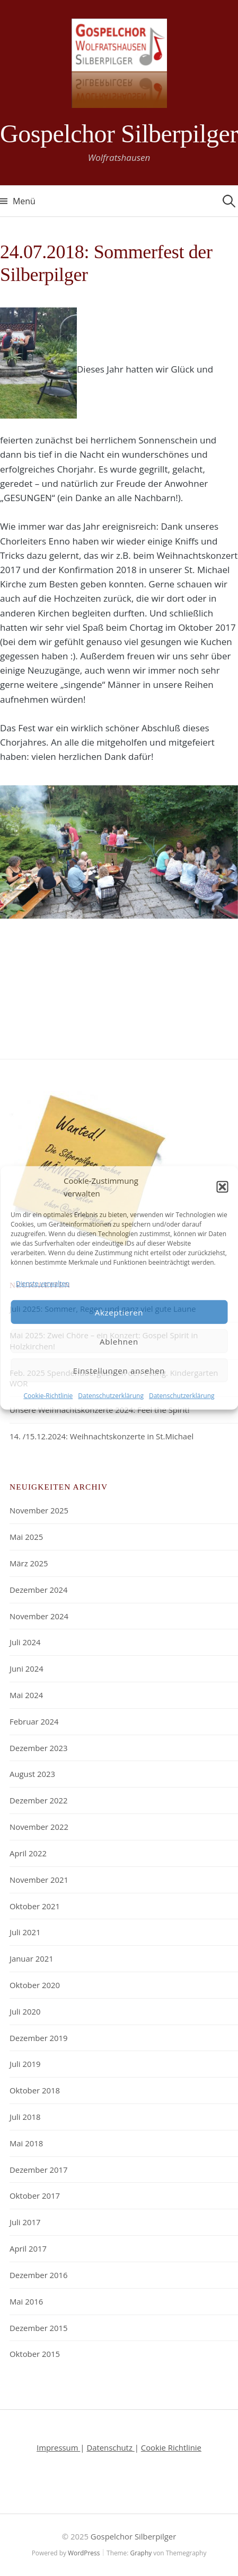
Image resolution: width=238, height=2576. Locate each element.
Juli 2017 (25, 2222)
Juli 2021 (25, 1932)
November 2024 (39, 1616)
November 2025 (39, 1510)
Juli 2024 (25, 1642)
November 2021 (39, 1879)
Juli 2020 (25, 2011)
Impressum (58, 2447)
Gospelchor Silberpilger (119, 134)
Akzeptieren (119, 1312)
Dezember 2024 (39, 1589)
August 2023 (32, 1773)
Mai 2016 (26, 2301)
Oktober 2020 (35, 1985)
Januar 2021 (32, 1958)
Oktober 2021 (35, 1906)
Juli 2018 (25, 2116)
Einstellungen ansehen (119, 1370)
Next (216, 885)
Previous (16, 885)
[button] (222, 1187)
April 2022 (28, 1853)
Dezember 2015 (39, 2328)
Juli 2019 (25, 2063)
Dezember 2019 (39, 2038)
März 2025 (29, 1563)
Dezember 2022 (39, 1800)
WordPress (84, 2552)
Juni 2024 (26, 1668)
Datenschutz (110, 2447)
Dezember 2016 (39, 2275)
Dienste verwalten (42, 1283)
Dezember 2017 (39, 2169)
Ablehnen (119, 1341)
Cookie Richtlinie (171, 2447)
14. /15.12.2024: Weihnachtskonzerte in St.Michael (101, 1436)
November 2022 (39, 1826)
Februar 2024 (34, 1721)
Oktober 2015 (35, 2353)
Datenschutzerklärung (111, 1395)
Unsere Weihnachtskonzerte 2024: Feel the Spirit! (100, 1409)
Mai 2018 (26, 2143)
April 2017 (28, 2248)
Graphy (141, 2552)
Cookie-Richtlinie (48, 1395)
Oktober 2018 (35, 2090)
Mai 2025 (26, 1536)
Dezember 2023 (39, 1748)
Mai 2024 (26, 1695)
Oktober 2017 (35, 2195)
